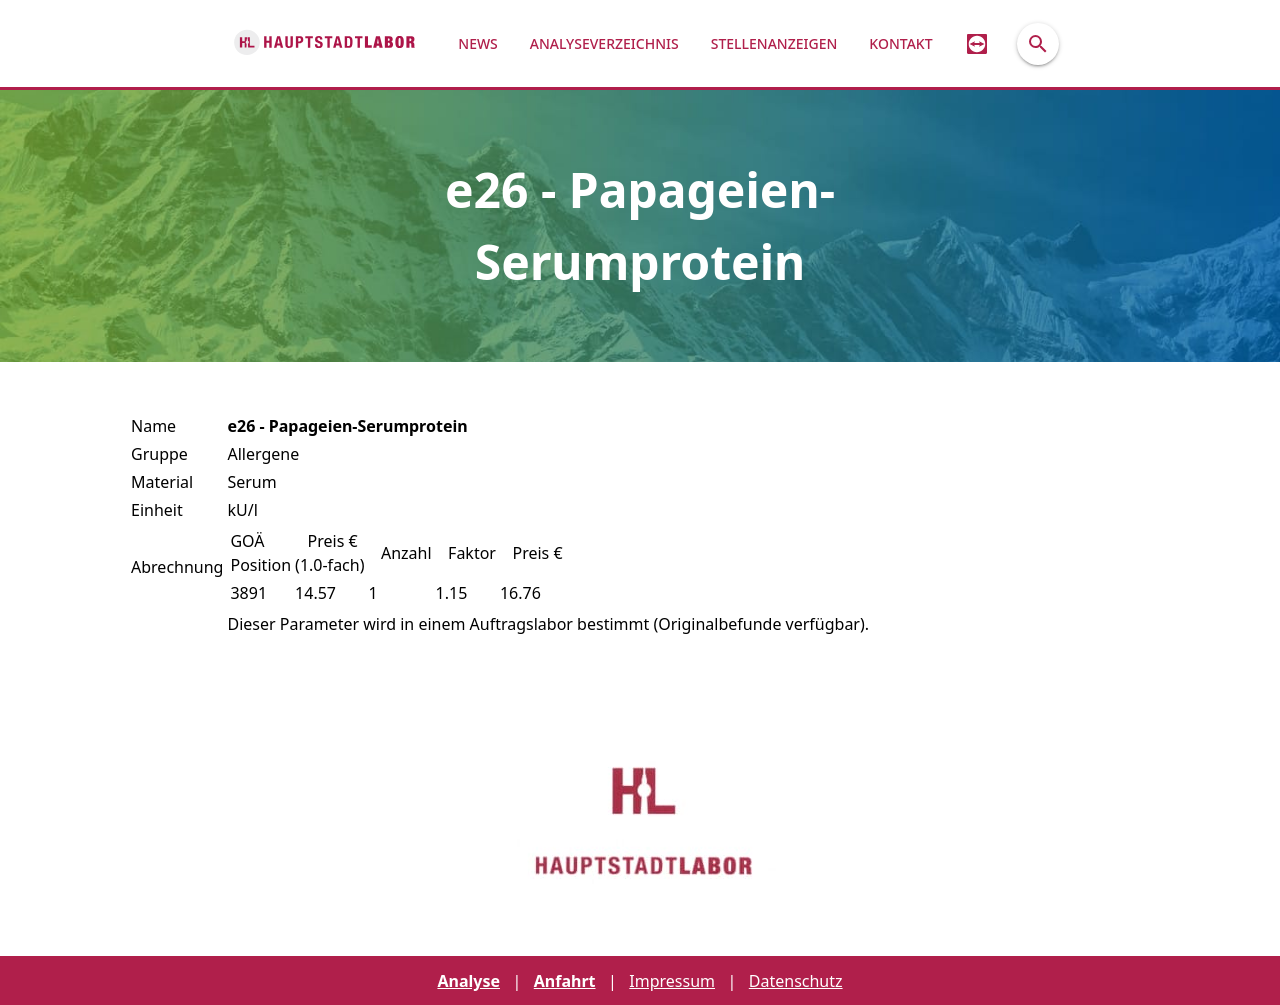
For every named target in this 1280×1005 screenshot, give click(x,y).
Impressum (672, 981)
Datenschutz (796, 981)
